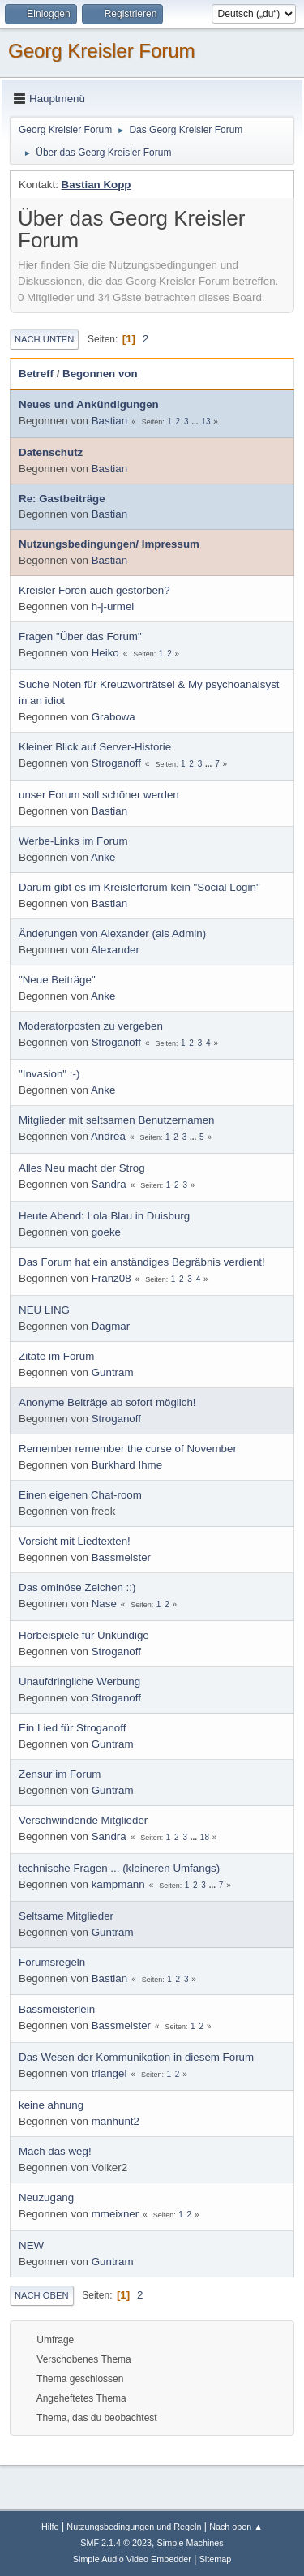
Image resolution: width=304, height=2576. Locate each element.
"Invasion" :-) (49, 1074)
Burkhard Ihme (127, 1465)
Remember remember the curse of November (128, 1449)
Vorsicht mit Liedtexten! (75, 1541)
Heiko (105, 653)
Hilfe (50, 2526)
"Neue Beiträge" (57, 980)
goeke (106, 1232)
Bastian (109, 421)
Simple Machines (190, 2543)
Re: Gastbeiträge (62, 498)
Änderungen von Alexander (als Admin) (112, 933)
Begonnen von (100, 374)
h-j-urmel (113, 606)
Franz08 (111, 1278)
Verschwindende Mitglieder (83, 1820)
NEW (31, 2245)
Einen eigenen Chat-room (80, 1495)
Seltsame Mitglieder (66, 1916)
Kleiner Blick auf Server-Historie (95, 747)
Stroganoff (116, 763)
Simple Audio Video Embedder (132, 2559)
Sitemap (215, 2559)
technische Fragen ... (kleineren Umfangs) (119, 1868)
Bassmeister (121, 1557)
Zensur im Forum (60, 1774)
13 (205, 421)
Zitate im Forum (56, 1356)
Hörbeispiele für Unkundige (84, 1635)
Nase (104, 1604)
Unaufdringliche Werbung (79, 1681)
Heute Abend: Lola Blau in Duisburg (104, 1216)
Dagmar (111, 1326)
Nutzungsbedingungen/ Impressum (109, 544)
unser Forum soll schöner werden (99, 795)
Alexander (115, 950)
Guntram (113, 1372)
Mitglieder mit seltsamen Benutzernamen (117, 1120)
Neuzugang (46, 2197)
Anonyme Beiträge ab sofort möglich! (107, 1402)
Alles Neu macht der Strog (82, 1168)
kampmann (118, 1884)
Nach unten (44, 339)
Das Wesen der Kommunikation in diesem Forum (136, 2057)
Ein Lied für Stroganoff (72, 1728)
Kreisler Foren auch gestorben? (94, 590)
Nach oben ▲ (236, 2526)
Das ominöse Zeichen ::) (77, 1587)
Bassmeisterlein (57, 2009)
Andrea (108, 1136)
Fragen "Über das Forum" (80, 636)
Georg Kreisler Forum (101, 51)
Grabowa (113, 717)
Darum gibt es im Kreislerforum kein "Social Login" (139, 887)
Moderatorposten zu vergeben (91, 1026)
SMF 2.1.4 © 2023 (116, 2543)
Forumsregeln (52, 1962)
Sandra (109, 1184)
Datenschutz (51, 452)
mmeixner (115, 2214)
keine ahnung (51, 2105)
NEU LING (44, 1310)
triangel (109, 2073)
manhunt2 (115, 2121)
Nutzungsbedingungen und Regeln (133, 2526)
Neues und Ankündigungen (89, 404)
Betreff (36, 374)
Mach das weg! (55, 2151)
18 (204, 1837)
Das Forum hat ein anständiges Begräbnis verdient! (142, 1262)
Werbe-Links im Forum (73, 841)
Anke (103, 857)
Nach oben (42, 2295)
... (195, 421)
